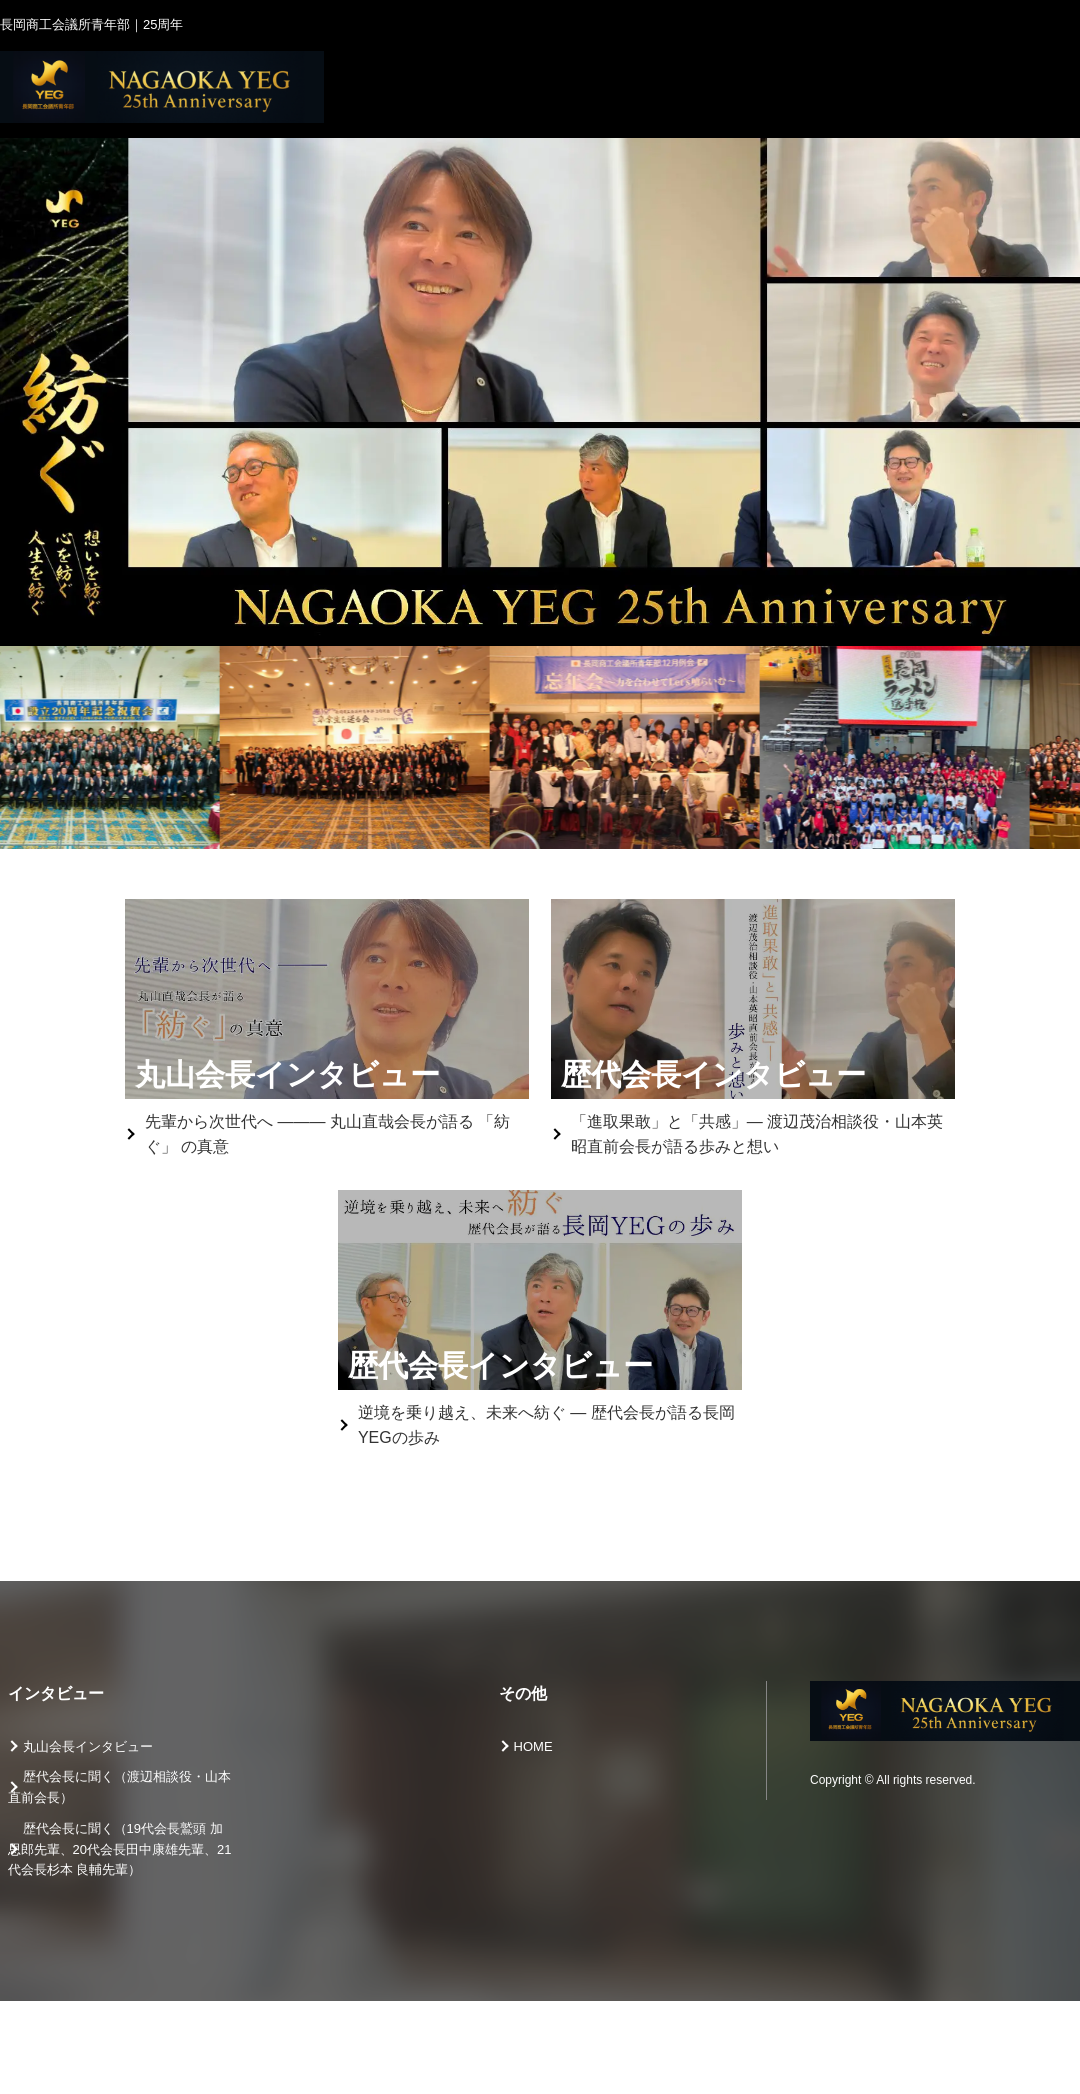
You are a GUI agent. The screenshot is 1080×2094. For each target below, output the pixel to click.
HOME (533, 1746)
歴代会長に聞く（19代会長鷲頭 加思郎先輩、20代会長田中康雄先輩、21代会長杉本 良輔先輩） (120, 1849)
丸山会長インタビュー (88, 1746)
